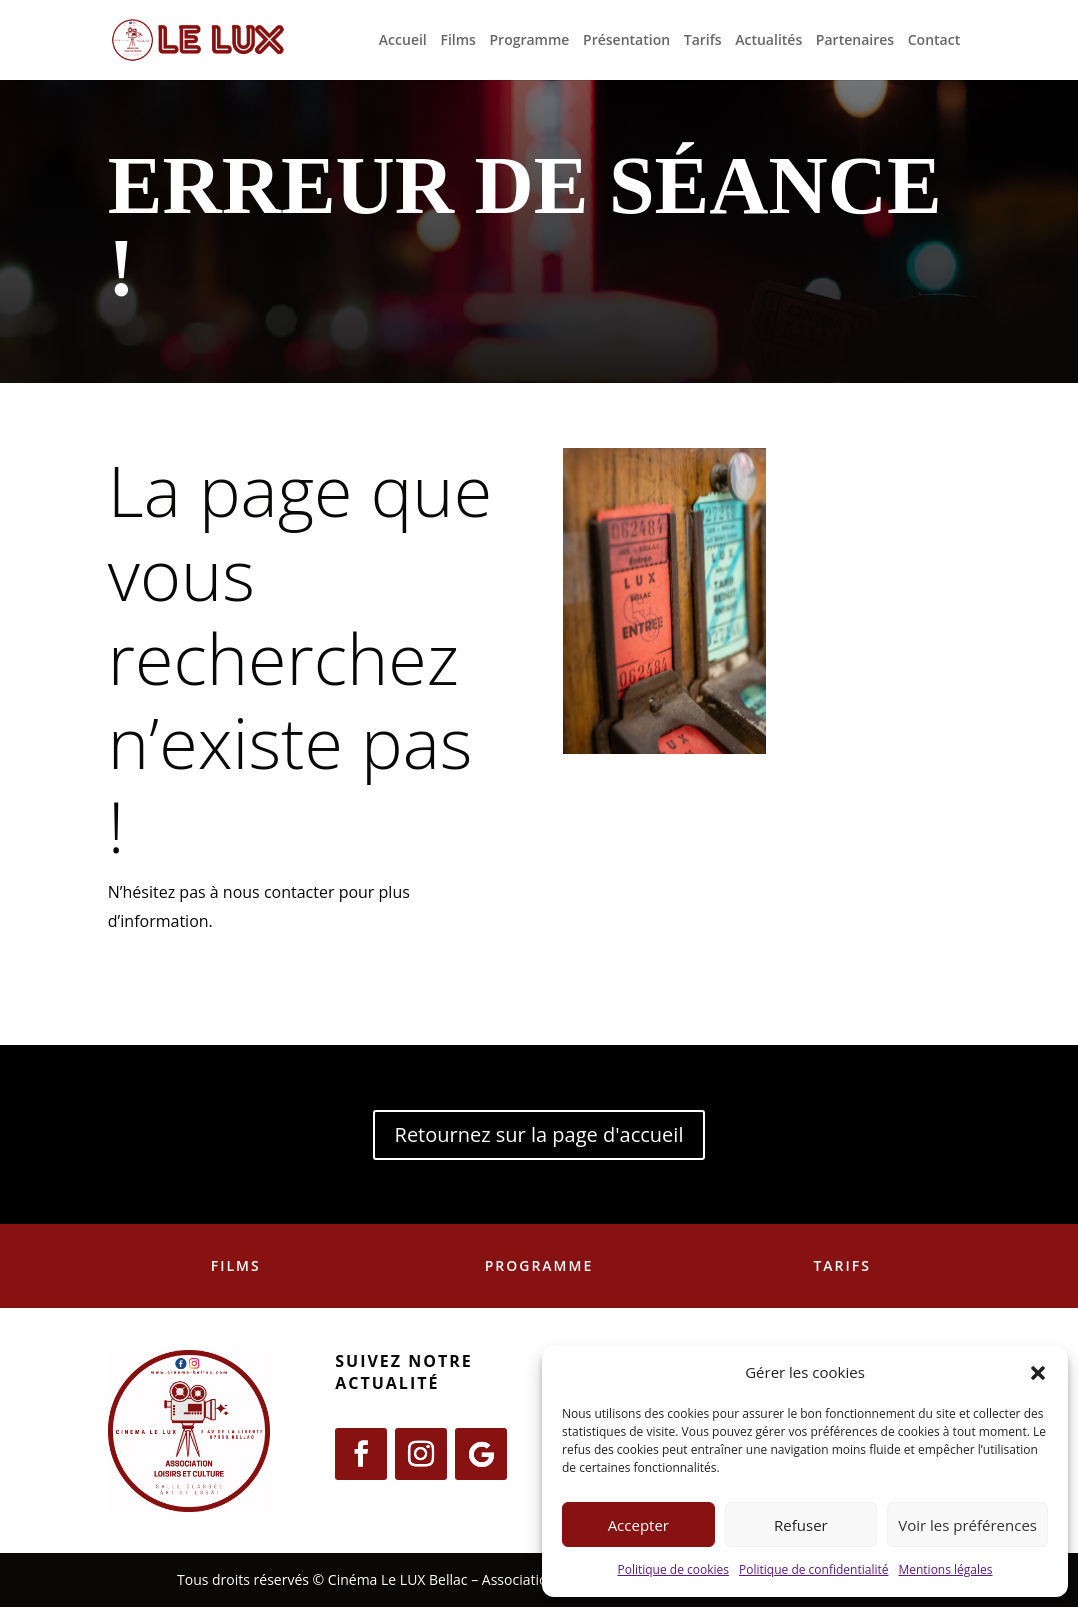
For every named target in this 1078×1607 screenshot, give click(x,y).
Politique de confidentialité (813, 1569)
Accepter (638, 1525)
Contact (934, 41)
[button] (1038, 1373)
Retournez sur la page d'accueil (539, 1134)
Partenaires (855, 41)
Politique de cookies (673, 1569)
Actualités (768, 41)
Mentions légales (945, 1569)
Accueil (403, 41)
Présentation (626, 41)
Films (457, 41)
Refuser (801, 1525)
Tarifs (703, 41)
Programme (530, 41)
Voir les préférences (967, 1525)
